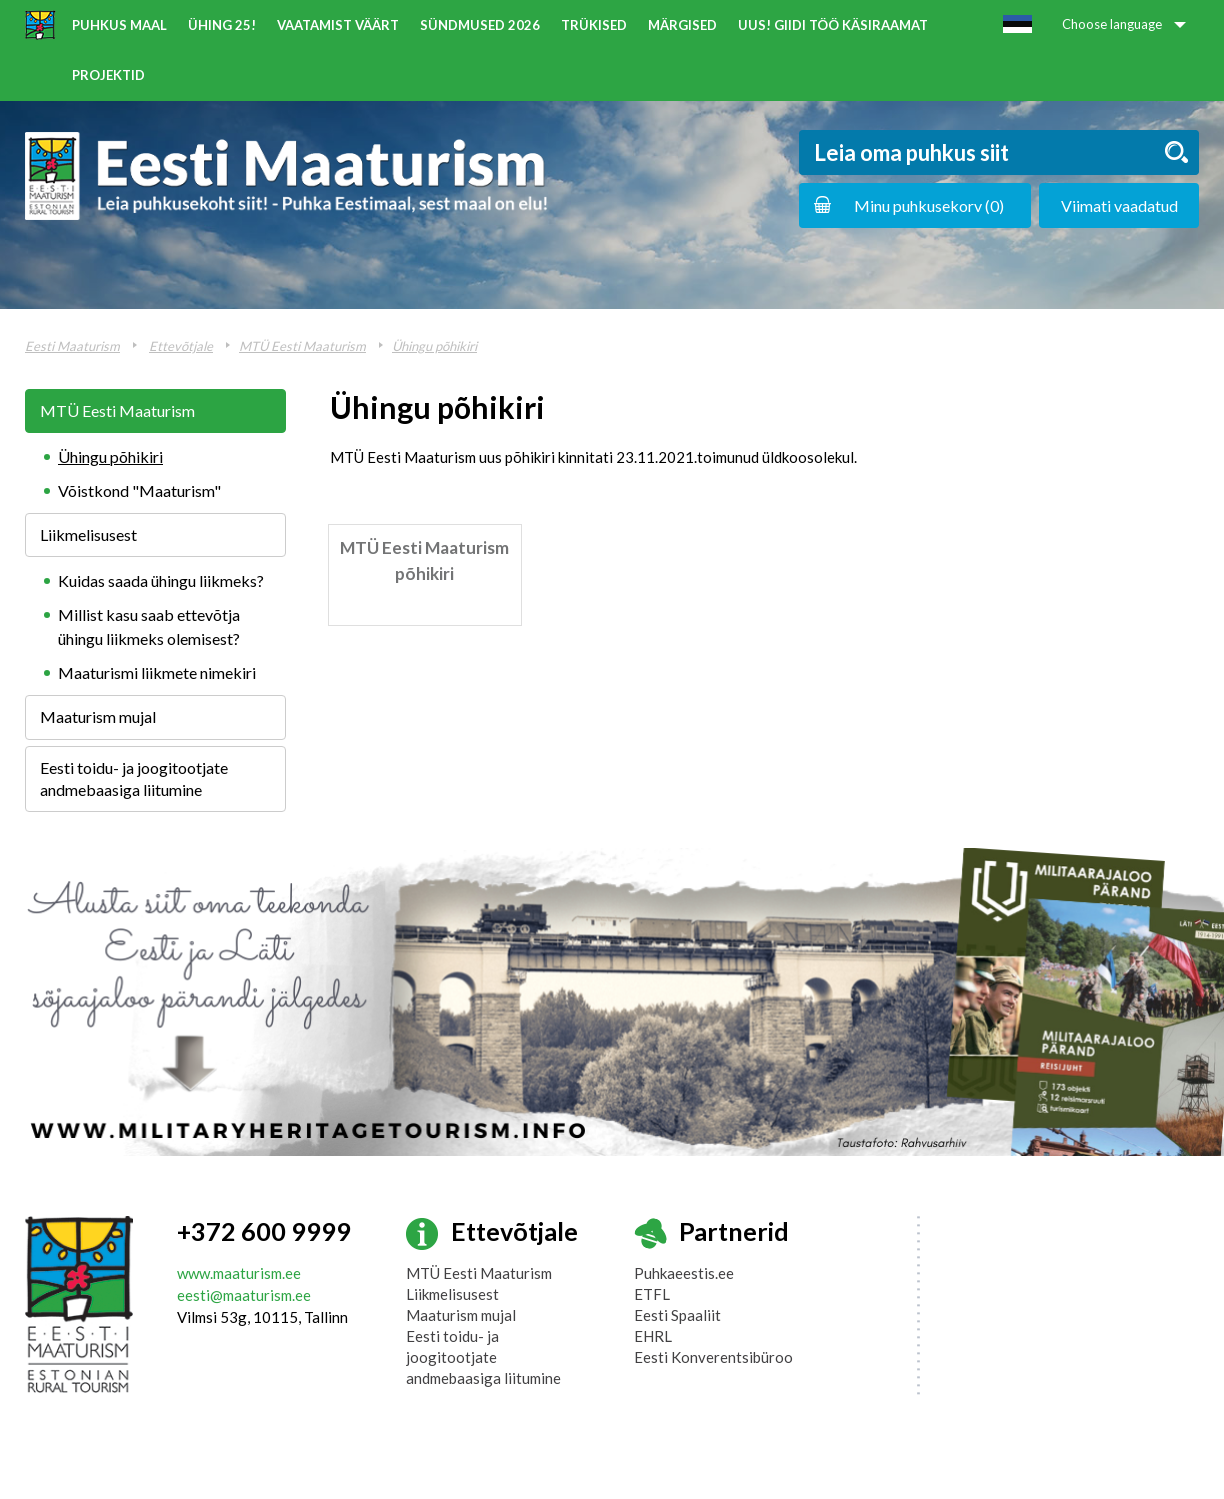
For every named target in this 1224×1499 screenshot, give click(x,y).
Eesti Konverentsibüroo (713, 1357)
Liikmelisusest (88, 534)
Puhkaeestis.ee (684, 1273)
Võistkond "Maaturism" (139, 490)
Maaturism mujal (98, 716)
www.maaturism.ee (239, 1273)
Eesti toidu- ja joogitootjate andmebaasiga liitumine (134, 778)
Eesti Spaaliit (677, 1315)
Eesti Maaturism (72, 346)
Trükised (594, 25)
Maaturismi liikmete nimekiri (157, 672)
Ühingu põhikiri (434, 346)
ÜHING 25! (222, 25)
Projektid (108, 75)
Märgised (682, 25)
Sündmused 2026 (480, 25)
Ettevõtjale (181, 346)
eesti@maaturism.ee (244, 1295)
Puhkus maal (119, 25)
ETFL (652, 1294)
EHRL (653, 1336)
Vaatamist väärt (338, 25)
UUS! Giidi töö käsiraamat (833, 25)
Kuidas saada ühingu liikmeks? (161, 580)
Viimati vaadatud (1119, 205)
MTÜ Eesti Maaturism (302, 346)
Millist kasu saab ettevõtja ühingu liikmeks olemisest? (149, 626)
